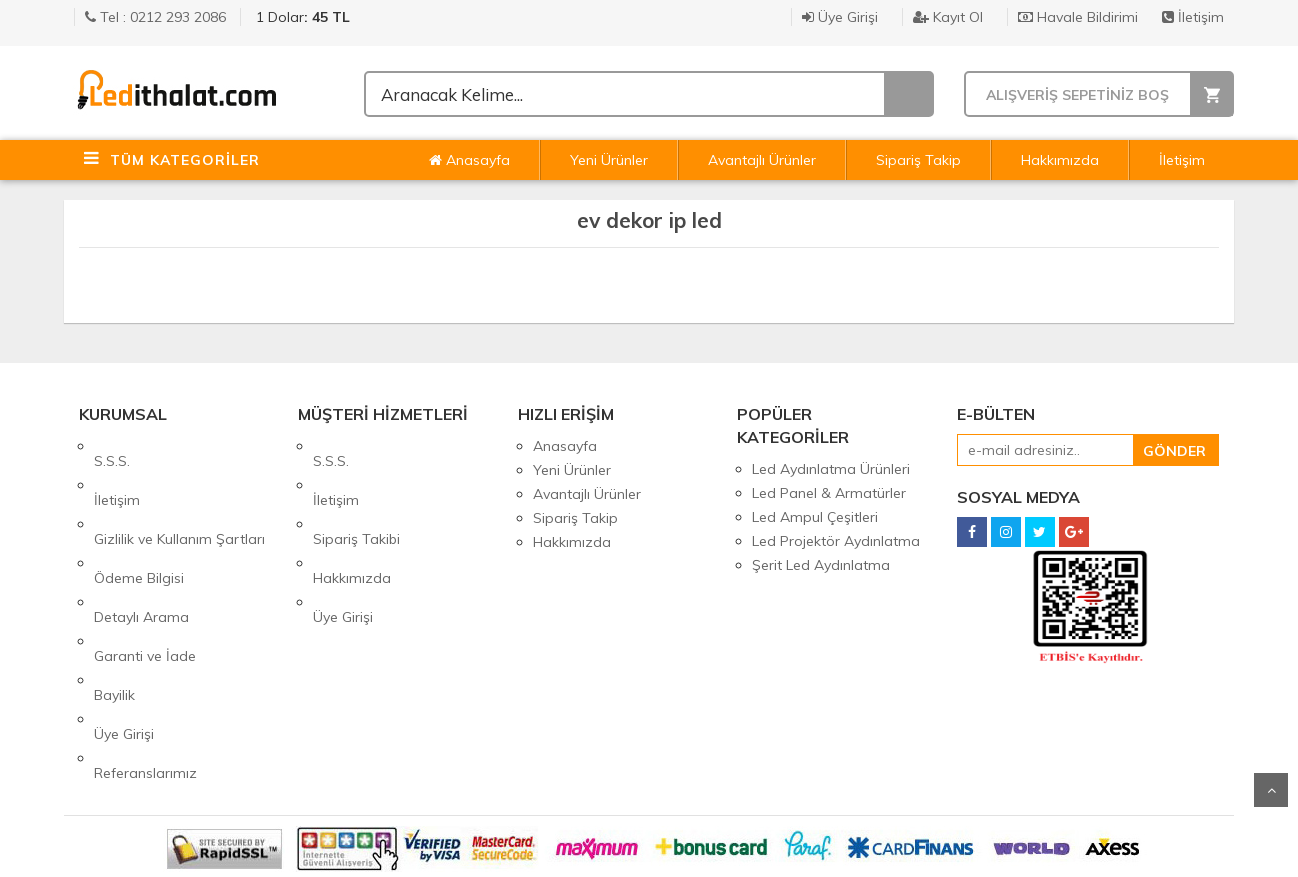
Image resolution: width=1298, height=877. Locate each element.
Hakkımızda (1060, 160)
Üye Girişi (840, 17)
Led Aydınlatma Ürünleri (831, 469)
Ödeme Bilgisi (139, 518)
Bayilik (114, 590)
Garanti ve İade (145, 566)
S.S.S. (112, 446)
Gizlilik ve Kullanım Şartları (179, 494)
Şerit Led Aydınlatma (821, 565)
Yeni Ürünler (609, 160)
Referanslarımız (145, 638)
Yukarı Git (1271, 790)
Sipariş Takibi (356, 494)
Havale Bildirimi (1078, 17)
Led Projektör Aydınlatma (836, 541)
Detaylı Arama (141, 542)
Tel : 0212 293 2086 (155, 17)
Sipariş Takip (918, 160)
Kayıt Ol (948, 17)
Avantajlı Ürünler (762, 160)
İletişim (1193, 17)
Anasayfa (469, 160)
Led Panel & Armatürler (829, 493)
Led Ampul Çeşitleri (815, 517)
